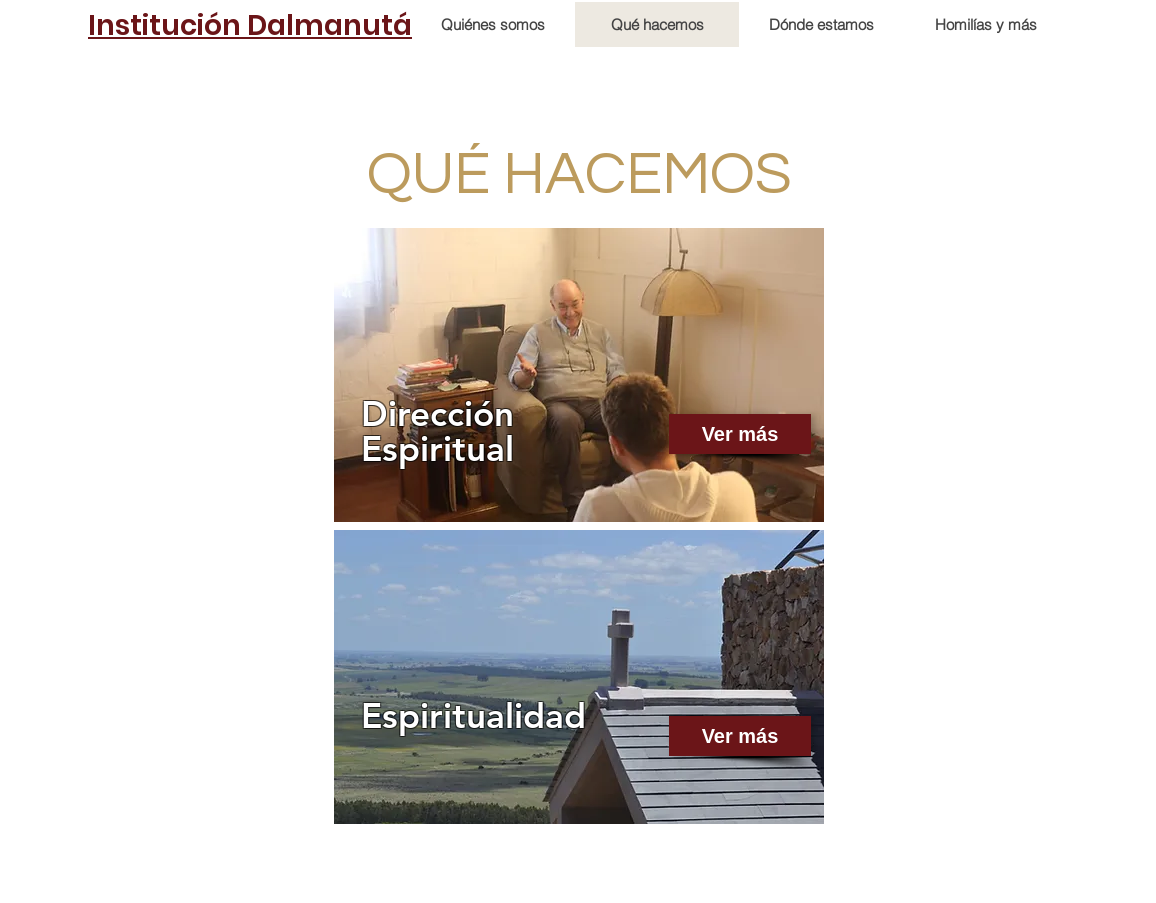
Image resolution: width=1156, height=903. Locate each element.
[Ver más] (740, 434)
